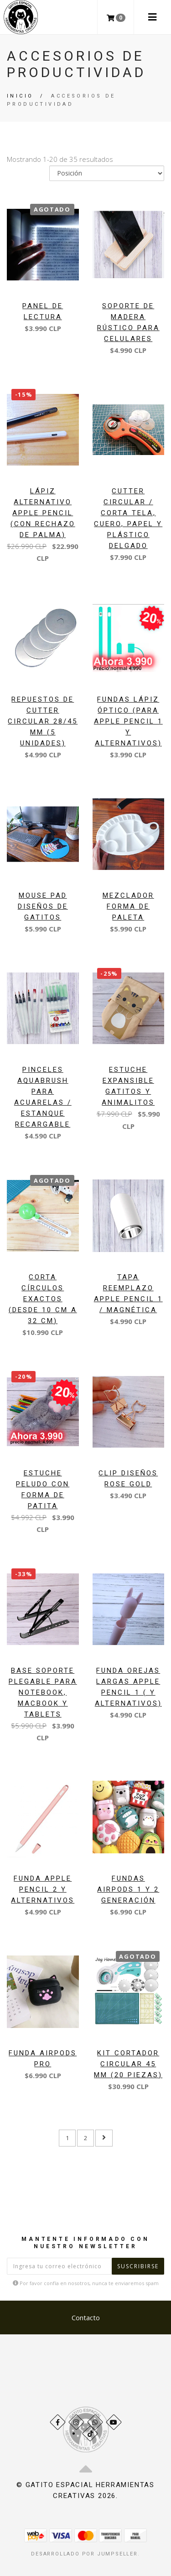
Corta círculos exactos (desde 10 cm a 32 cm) (43, 1299)
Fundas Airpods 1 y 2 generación (128, 1889)
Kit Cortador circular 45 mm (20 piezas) (128, 2064)
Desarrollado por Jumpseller (84, 2554)
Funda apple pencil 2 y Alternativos (42, 1889)
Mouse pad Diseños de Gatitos (43, 906)
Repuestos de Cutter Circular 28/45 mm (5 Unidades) (43, 721)
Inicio (20, 96)
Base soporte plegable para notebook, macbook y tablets (43, 1692)
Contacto (86, 2317)
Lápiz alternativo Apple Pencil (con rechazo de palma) (42, 513)
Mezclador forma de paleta (128, 906)
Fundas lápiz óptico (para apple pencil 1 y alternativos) (128, 721)
